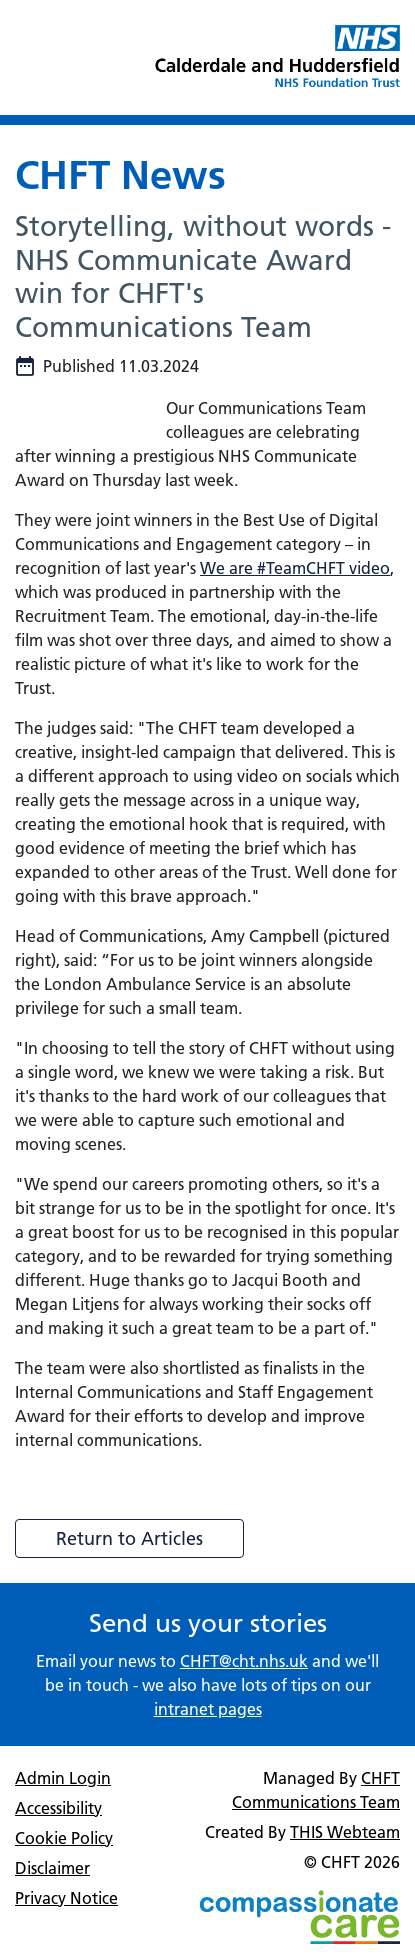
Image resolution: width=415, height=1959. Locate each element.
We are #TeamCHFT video (295, 568)
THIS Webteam (345, 1832)
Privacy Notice (66, 1898)
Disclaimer (52, 1868)
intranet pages (208, 1709)
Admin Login (63, 1778)
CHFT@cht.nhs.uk (244, 1661)
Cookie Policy (64, 1838)
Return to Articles (129, 1538)
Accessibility (58, 1808)
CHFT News (120, 174)
